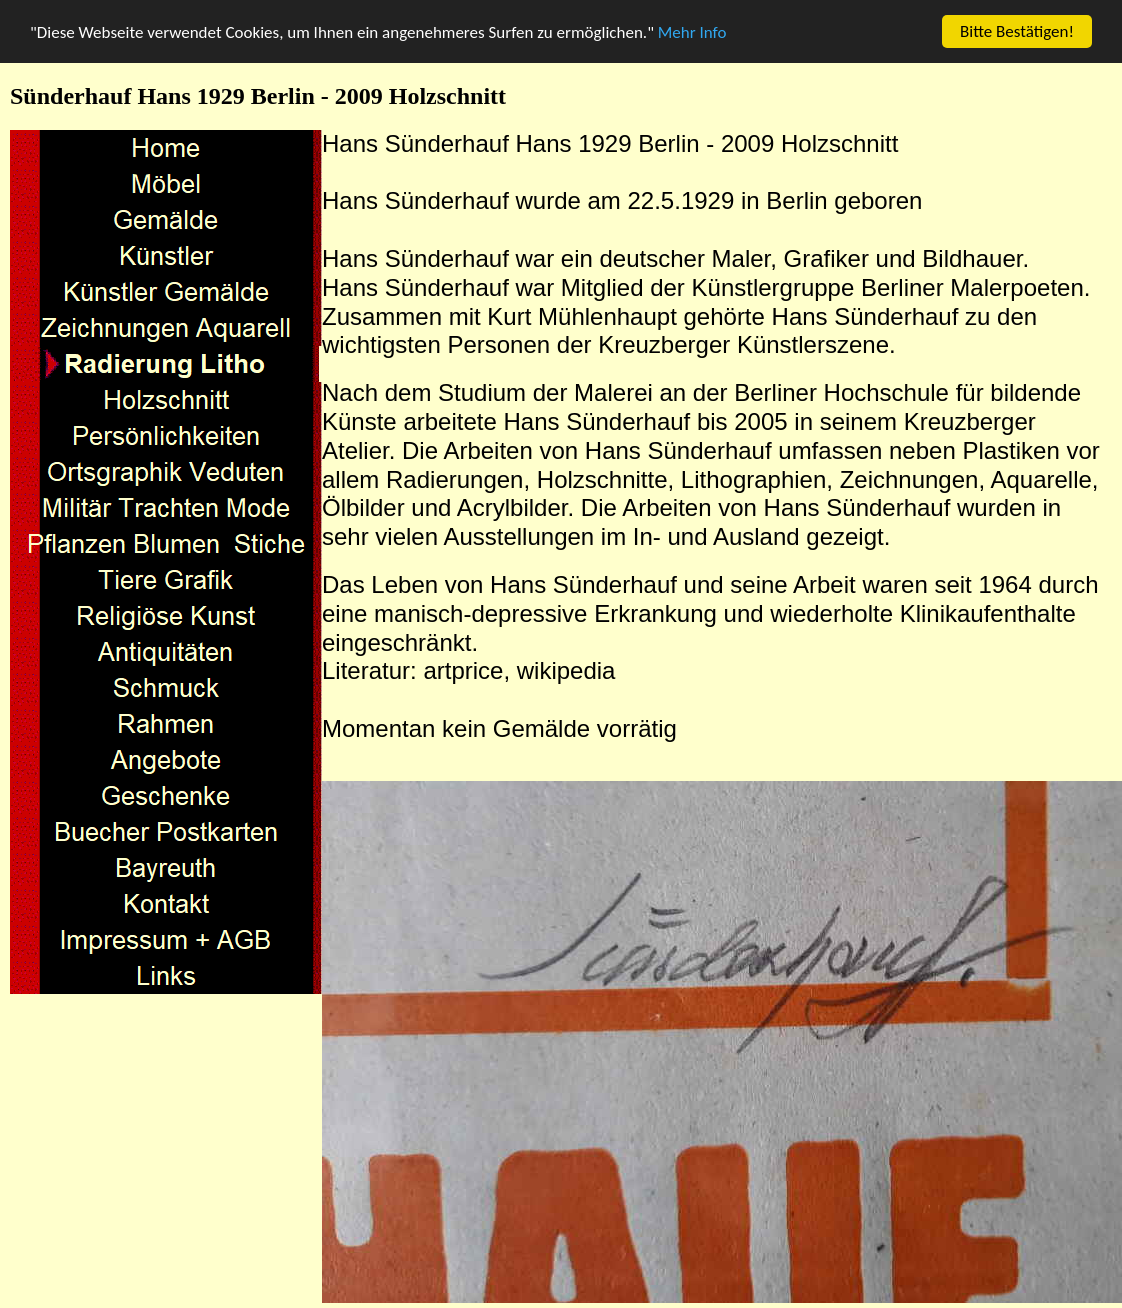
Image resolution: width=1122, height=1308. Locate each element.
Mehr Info (692, 32)
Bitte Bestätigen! (1017, 31)
